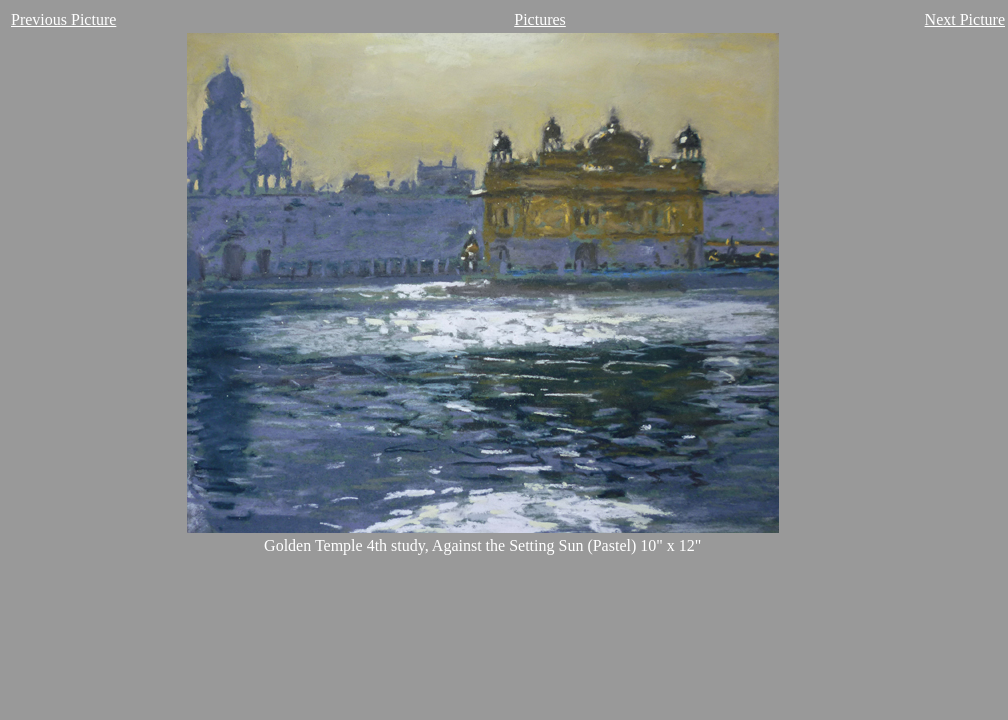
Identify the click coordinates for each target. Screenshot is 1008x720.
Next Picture (965, 19)
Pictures (540, 19)
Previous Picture (63, 19)
